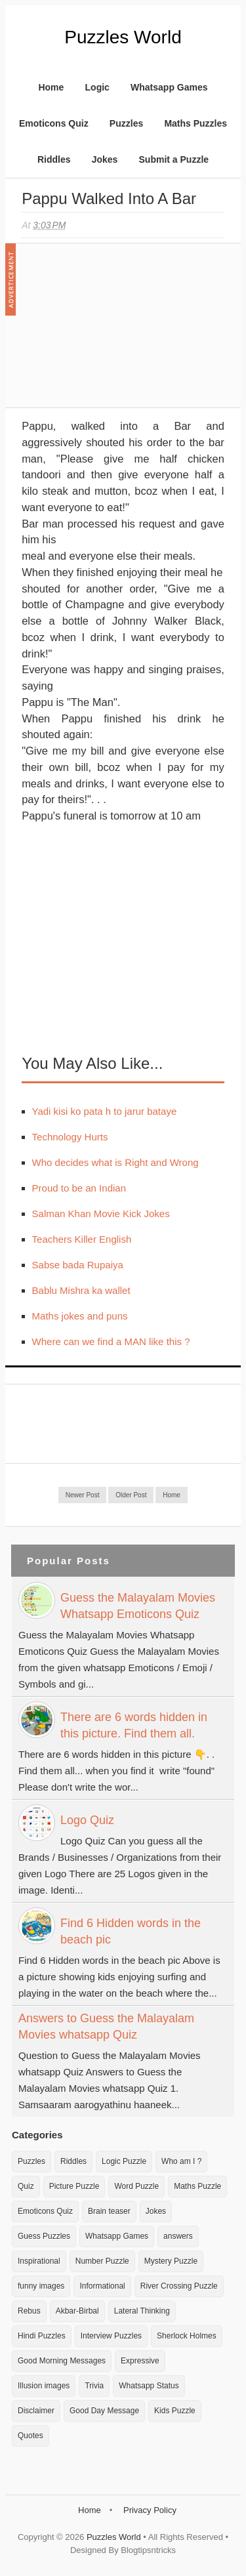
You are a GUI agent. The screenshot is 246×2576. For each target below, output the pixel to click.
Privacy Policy (149, 2510)
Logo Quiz (87, 1820)
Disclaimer (36, 2410)
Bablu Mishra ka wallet (81, 1290)
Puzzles (126, 123)
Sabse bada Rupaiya (77, 1264)
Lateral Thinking (142, 2311)
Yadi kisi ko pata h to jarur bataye (104, 1111)
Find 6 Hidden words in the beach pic (130, 1931)
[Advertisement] (120, 332)
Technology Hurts (70, 1136)
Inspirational (39, 2261)
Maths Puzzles (195, 123)
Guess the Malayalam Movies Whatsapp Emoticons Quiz (137, 1606)
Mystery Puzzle (170, 2261)
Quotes (30, 2435)
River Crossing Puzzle (179, 2286)
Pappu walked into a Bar (109, 198)
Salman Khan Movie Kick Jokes (101, 1213)
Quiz (26, 2186)
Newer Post (83, 1495)
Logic (97, 87)
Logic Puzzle (124, 2161)
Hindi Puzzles (42, 2335)
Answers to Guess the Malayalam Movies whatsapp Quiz (106, 2026)
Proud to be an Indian (79, 1188)
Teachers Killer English (82, 1239)
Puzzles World (122, 37)
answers (178, 2236)
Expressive (140, 2360)
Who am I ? (181, 2161)
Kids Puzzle (174, 2410)
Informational (102, 2286)
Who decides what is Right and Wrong (115, 1162)
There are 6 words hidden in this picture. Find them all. (133, 1725)
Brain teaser (109, 2211)
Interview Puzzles (111, 2335)
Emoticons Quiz (54, 123)
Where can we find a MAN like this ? (111, 1341)
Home (51, 87)
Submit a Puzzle (174, 159)
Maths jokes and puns (80, 1315)
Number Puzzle (102, 2261)
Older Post (130, 1495)
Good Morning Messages (62, 2360)
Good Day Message (104, 2410)
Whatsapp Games (169, 87)
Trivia (94, 2385)
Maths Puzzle (197, 2186)
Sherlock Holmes (186, 2335)
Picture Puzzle (74, 2186)
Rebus (29, 2311)
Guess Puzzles (44, 2236)
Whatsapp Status (148, 2385)
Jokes (105, 159)
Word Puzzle (136, 2186)
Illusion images (44, 2385)
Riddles (54, 159)
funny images (41, 2286)
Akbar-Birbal (77, 2311)
